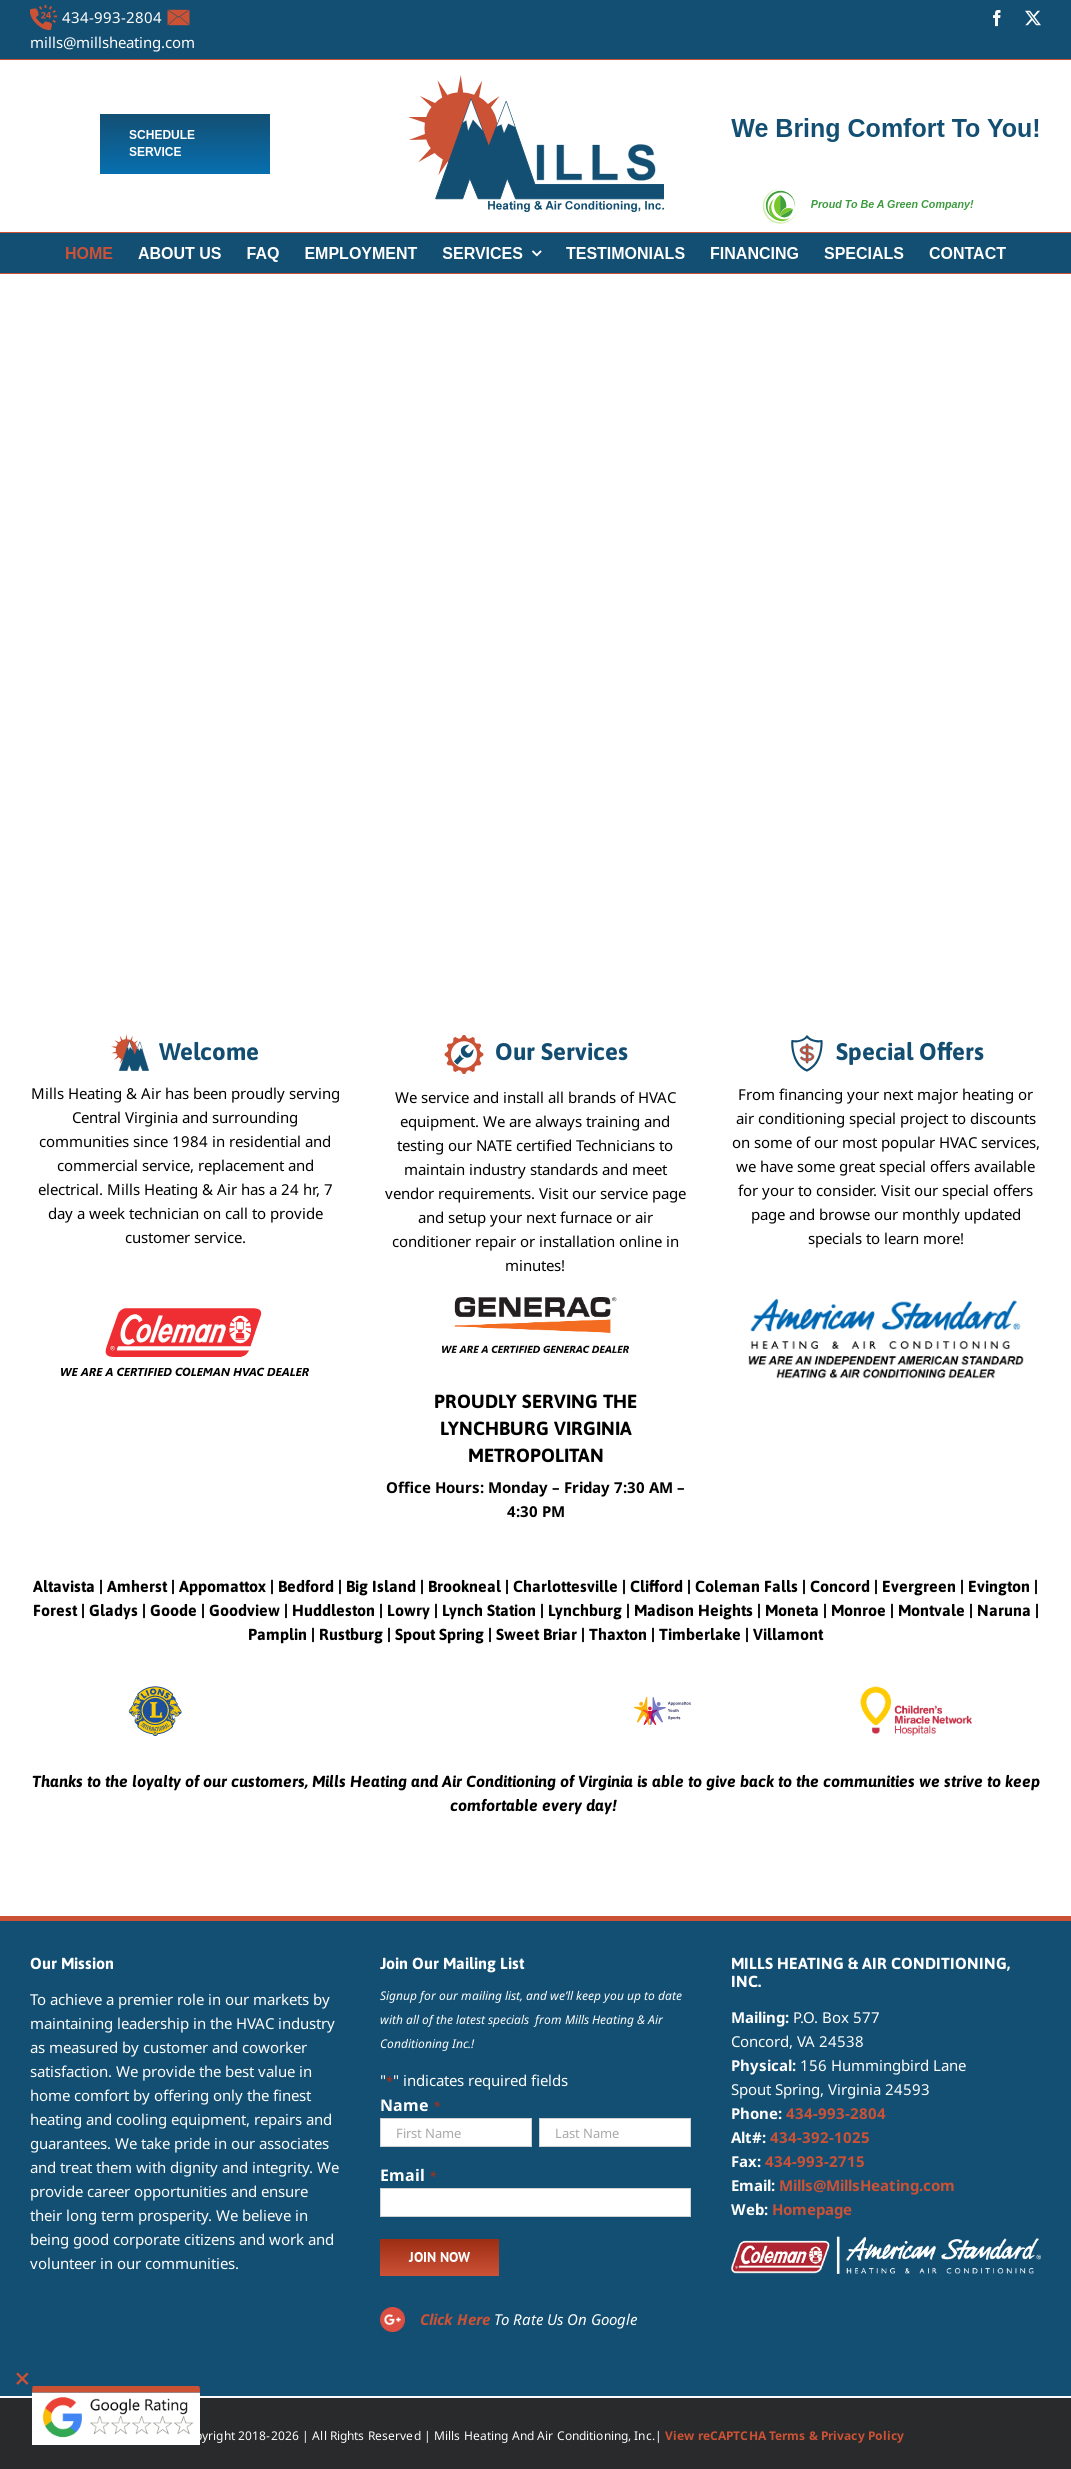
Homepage (812, 2209)
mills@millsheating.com (112, 42)
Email (407, 2176)
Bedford (306, 1586)
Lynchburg (585, 1610)
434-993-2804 (112, 17)
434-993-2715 (815, 2161)
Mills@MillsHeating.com (867, 2185)
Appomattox (222, 1586)
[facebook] (997, 18)
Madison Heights (693, 1610)
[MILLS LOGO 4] (536, 82)
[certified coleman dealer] (185, 1304)
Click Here (455, 2319)
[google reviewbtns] (116, 2393)
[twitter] (1033, 18)
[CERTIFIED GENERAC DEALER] (535, 1304)
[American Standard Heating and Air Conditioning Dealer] (885, 1304)
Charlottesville (565, 1586)
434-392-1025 (820, 2137)
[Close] (22, 2379)
